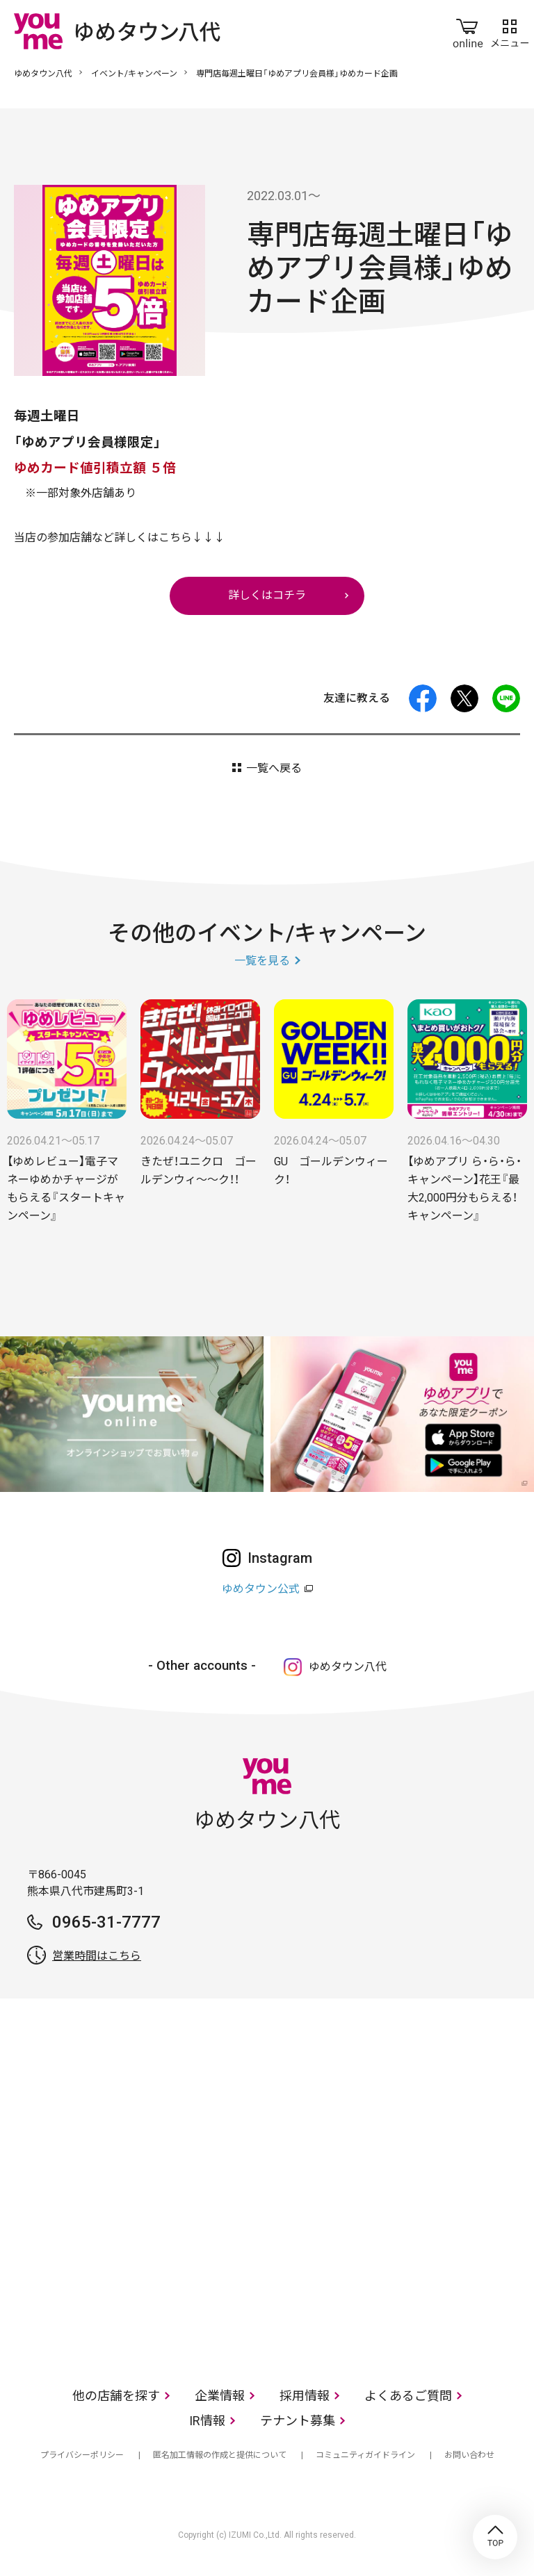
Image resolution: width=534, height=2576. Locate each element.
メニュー (510, 30)
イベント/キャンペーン (134, 74)
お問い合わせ (469, 2455)
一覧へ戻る (274, 768)
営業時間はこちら (96, 1955)
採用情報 (305, 2395)
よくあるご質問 (408, 2395)
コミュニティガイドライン (365, 2455)
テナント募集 (297, 2420)
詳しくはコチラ (267, 595)
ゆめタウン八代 (43, 74)
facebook (423, 698)
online (468, 30)
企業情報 (220, 2395)
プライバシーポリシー (82, 2455)
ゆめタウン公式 (261, 1588)
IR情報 (207, 2420)
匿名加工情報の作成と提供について (219, 2455)
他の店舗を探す (116, 2395)
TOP (495, 2537)
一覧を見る (262, 960)
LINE (506, 698)
